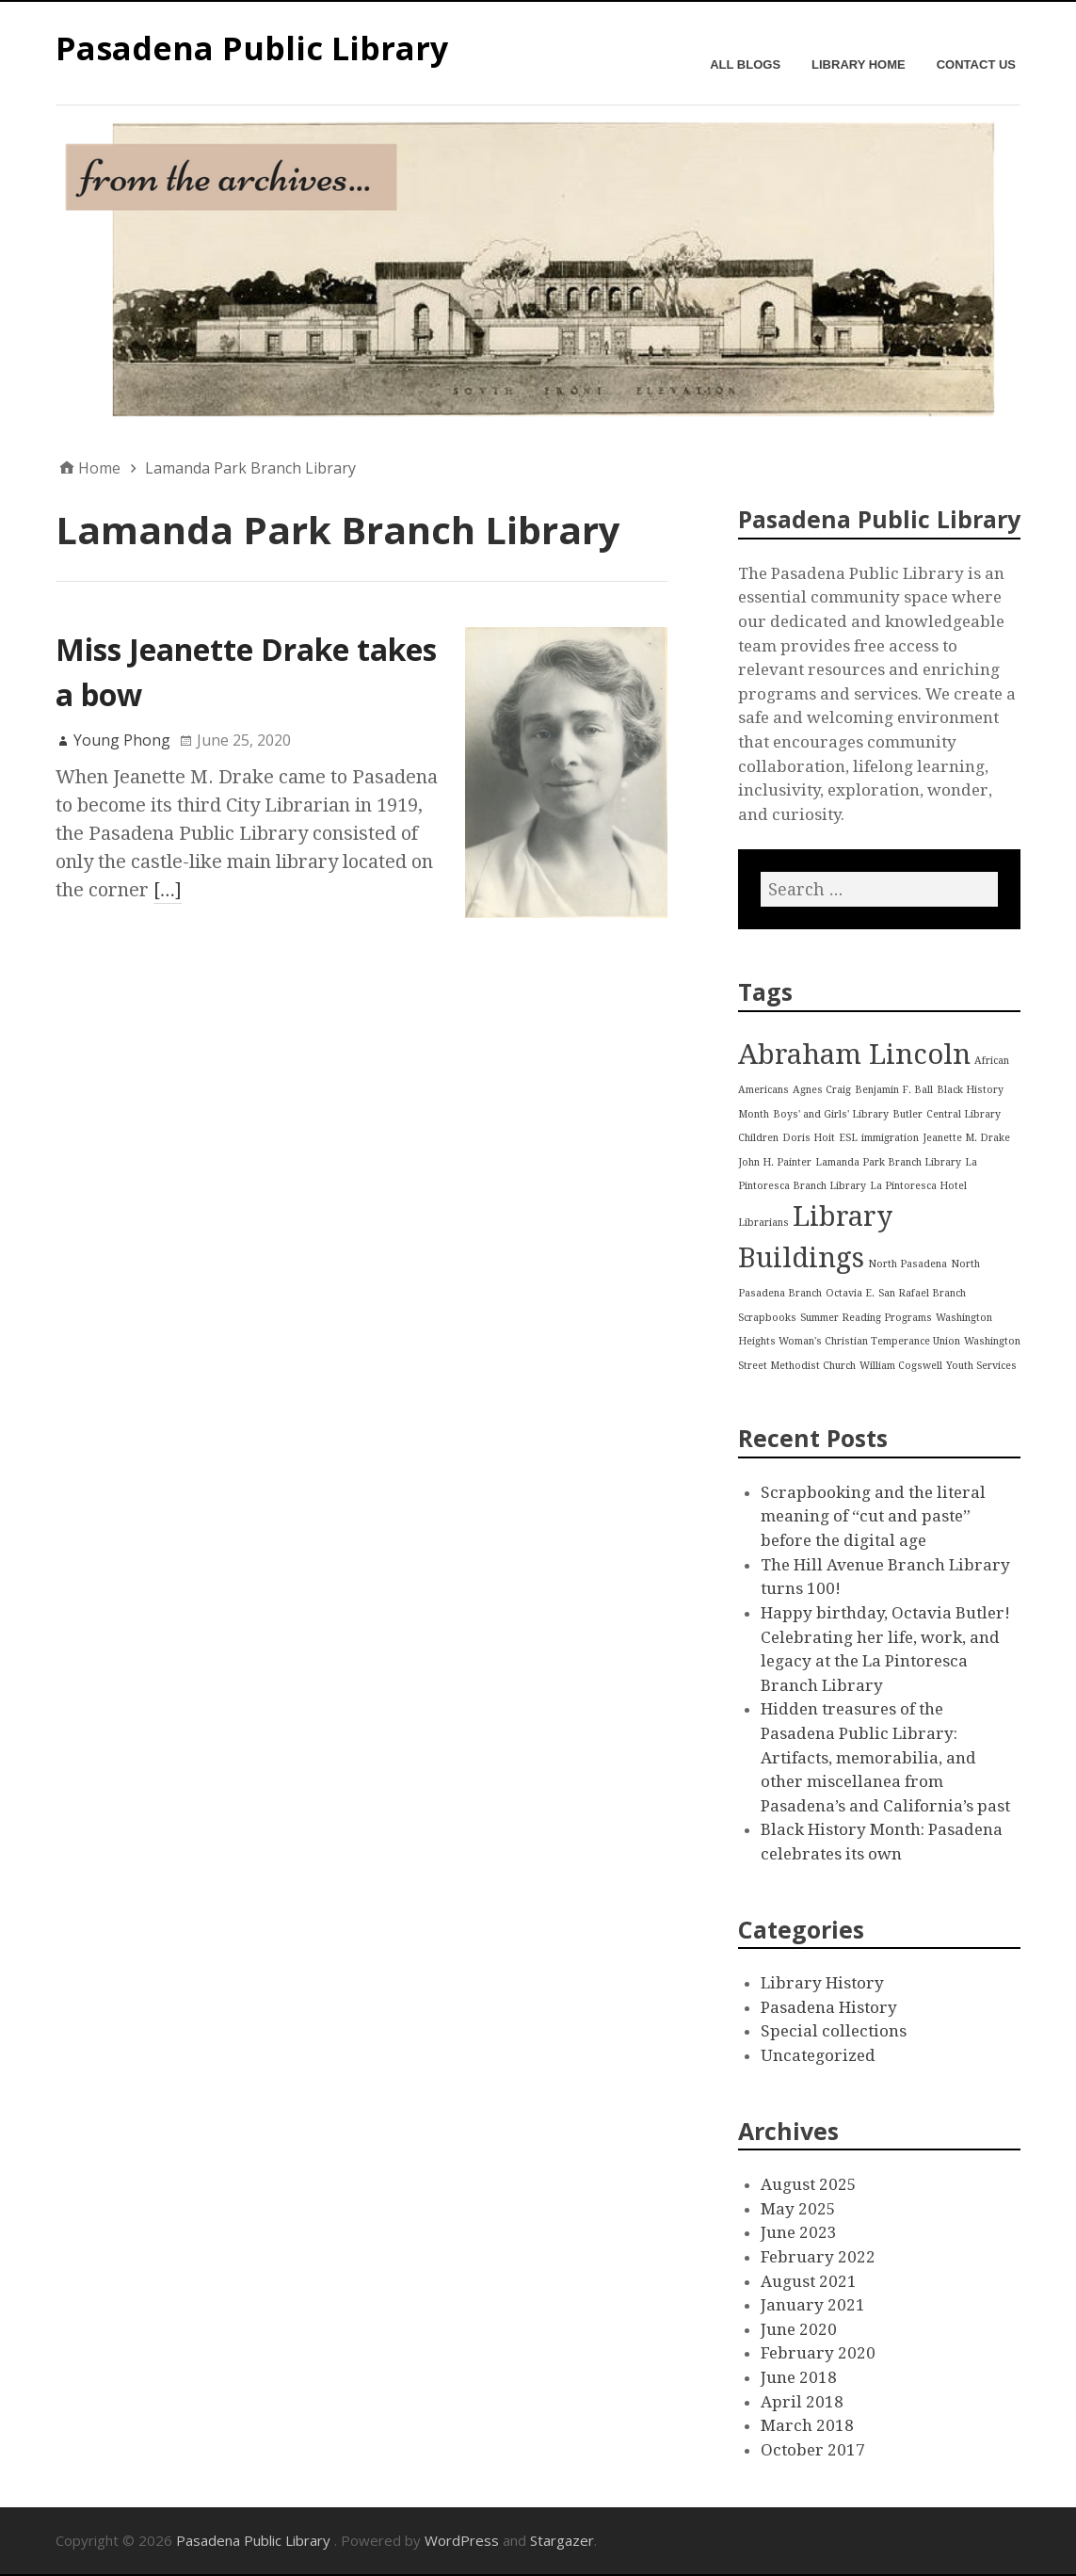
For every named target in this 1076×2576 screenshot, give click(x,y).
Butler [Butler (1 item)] (907, 1114)
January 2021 (813, 2304)
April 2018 (802, 2401)
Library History (822, 1982)
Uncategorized (818, 2055)
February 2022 (818, 2256)
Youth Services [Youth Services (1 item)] (981, 1366)
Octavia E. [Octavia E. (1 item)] (850, 1293)
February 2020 (818, 2352)
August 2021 (809, 2281)
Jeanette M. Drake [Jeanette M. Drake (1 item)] (966, 1138)
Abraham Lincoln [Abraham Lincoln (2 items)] (854, 1054)
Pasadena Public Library (252, 48)
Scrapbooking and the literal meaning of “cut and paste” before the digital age (873, 1516)
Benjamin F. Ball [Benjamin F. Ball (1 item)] (894, 1090)
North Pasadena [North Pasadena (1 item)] (907, 1264)
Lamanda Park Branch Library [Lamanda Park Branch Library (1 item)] (888, 1162)
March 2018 (807, 2425)
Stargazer (562, 2540)
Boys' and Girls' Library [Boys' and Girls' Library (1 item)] (831, 1114)
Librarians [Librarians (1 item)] (763, 1222)
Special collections (834, 2030)
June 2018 (799, 2377)
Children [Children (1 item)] (758, 1138)
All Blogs (745, 64)
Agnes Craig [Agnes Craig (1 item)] (822, 1090)
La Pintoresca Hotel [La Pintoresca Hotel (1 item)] (918, 1186)
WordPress (462, 2540)
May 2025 (798, 2208)
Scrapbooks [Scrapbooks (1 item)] (767, 1318)
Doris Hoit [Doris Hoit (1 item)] (808, 1138)
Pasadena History (829, 2007)
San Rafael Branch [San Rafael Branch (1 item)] (922, 1293)
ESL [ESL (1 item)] (848, 1138)
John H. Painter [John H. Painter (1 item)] (774, 1162)
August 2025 (809, 2184)
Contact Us (976, 64)
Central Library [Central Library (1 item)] (963, 1114)
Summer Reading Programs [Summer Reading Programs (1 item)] (866, 1318)
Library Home (858, 64)
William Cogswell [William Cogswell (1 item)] (900, 1366)
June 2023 (799, 2232)
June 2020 (799, 2329)
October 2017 (813, 2449)
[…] (167, 889)
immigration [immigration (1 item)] (890, 1138)
